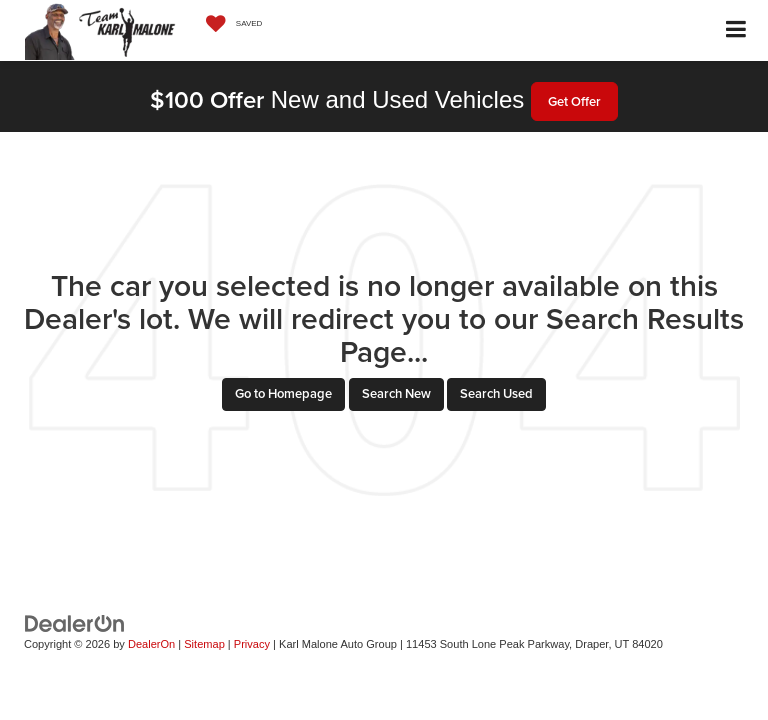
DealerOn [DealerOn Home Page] (151, 644)
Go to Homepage (283, 393)
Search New (396, 393)
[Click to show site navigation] (736, 30)
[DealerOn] (75, 622)
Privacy (252, 644)
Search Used (496, 393)
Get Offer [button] (574, 101)
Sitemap (204, 644)
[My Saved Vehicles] (229, 24)
